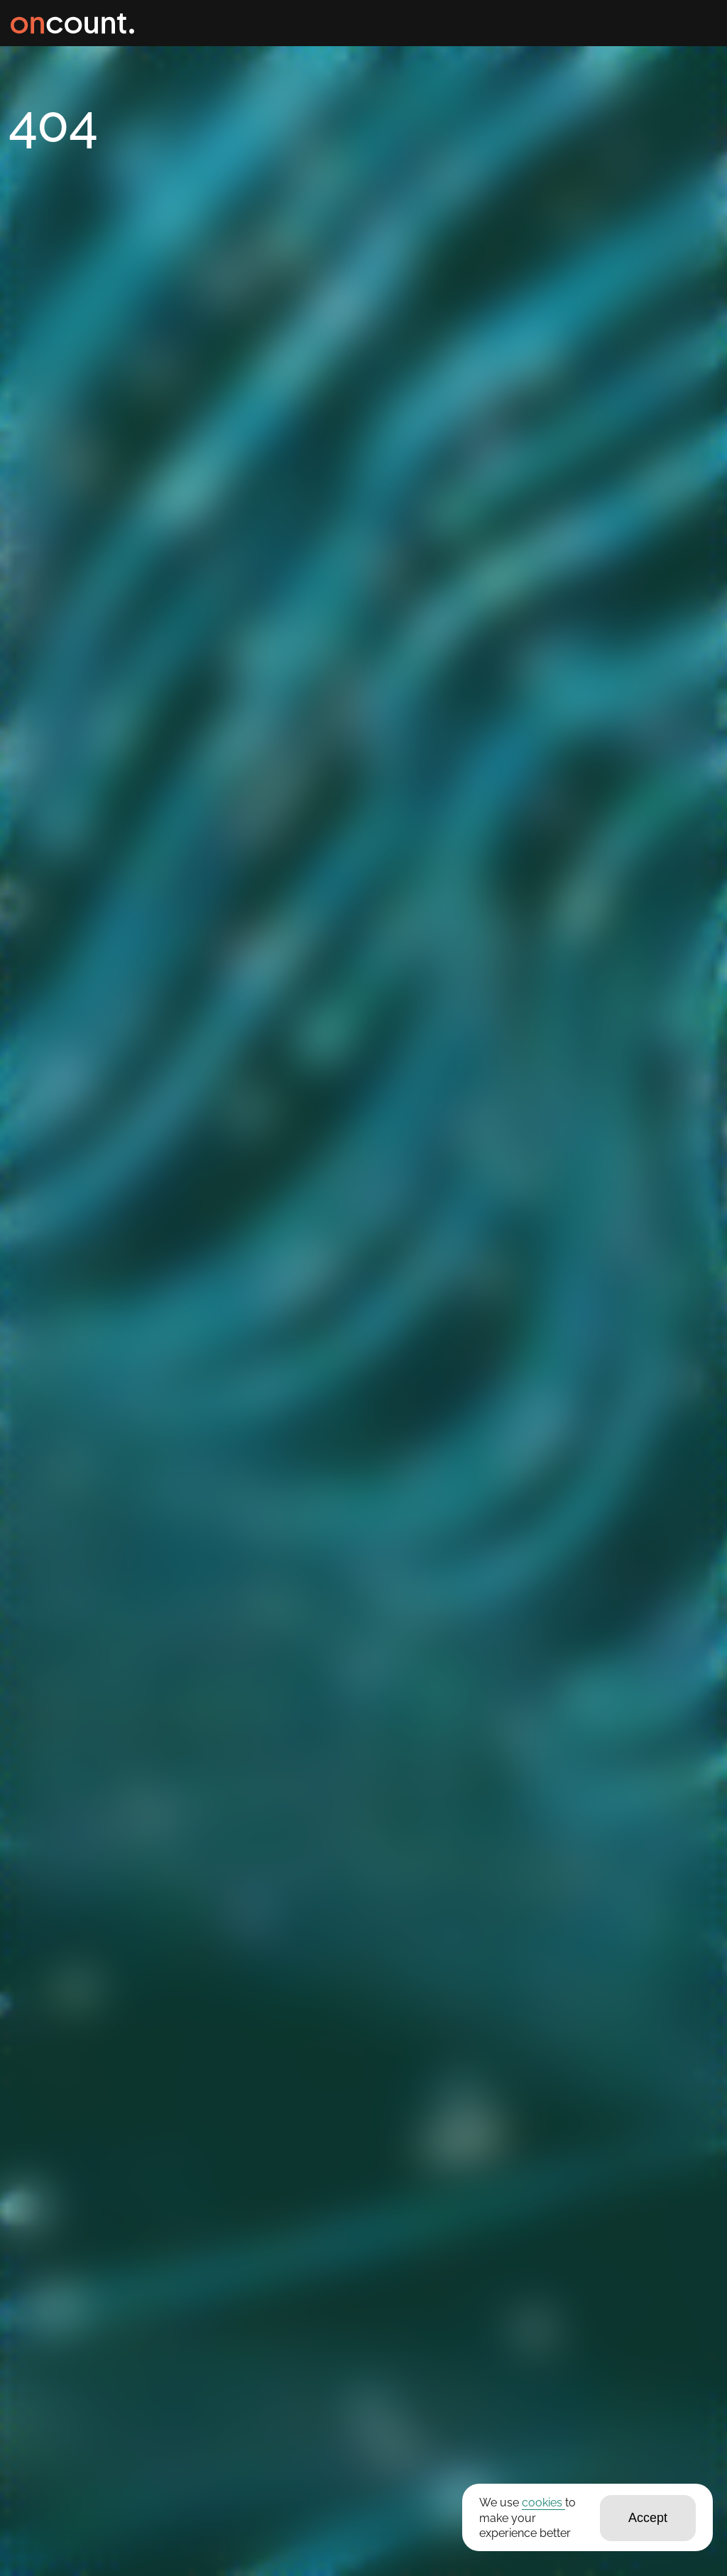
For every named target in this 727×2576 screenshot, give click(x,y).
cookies (543, 2502)
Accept (647, 2518)
